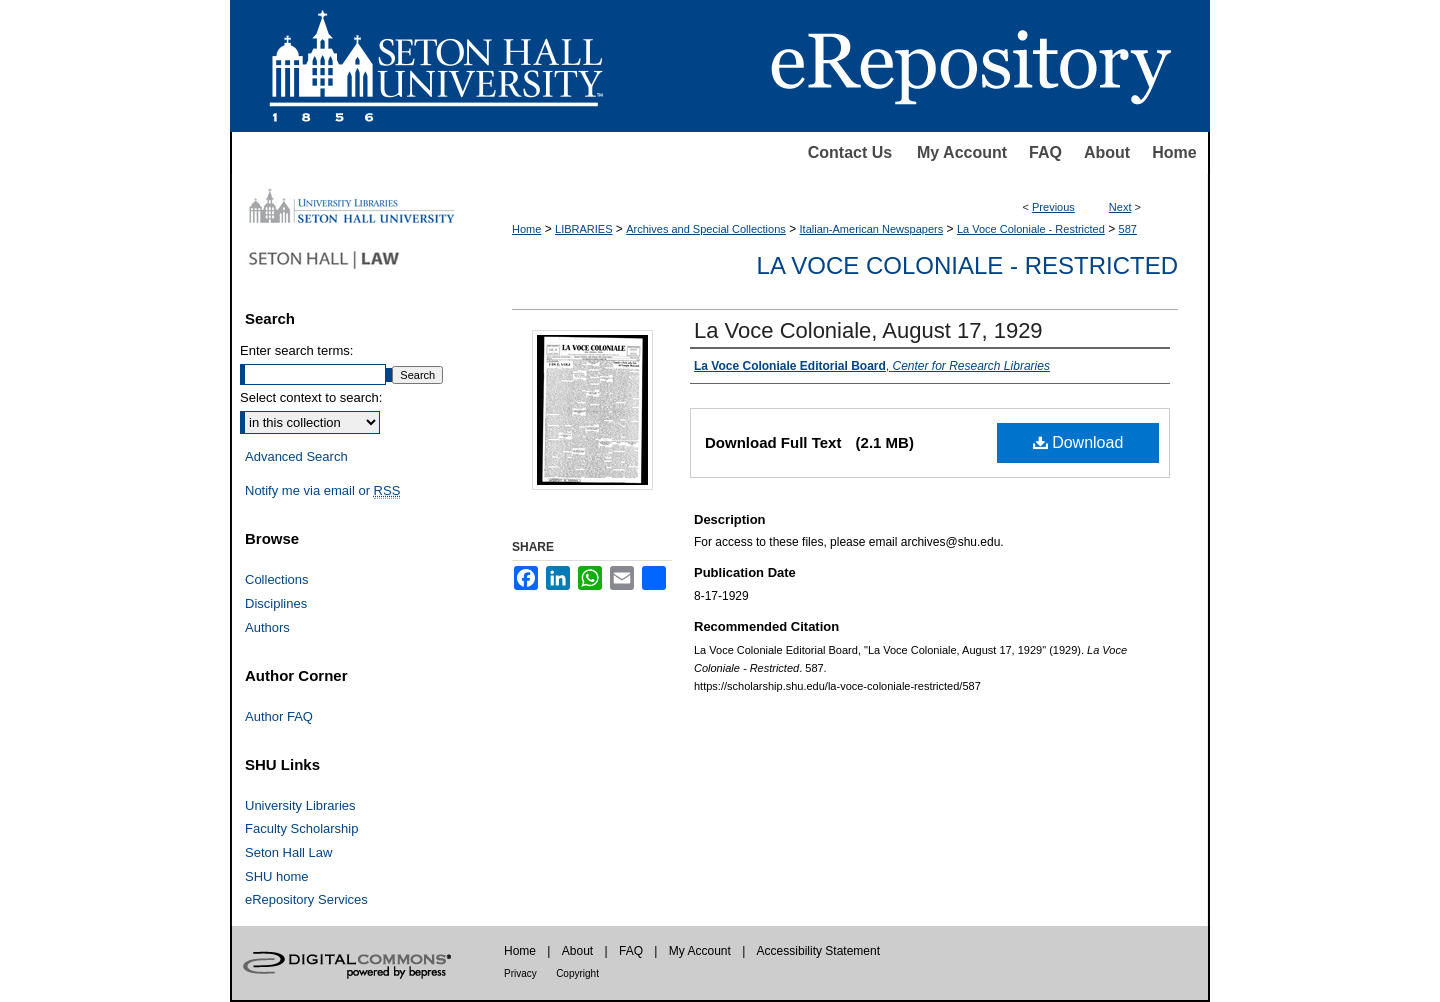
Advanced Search (296, 456)
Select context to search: (311, 397)
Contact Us (850, 152)
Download (1078, 442)
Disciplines (276, 603)
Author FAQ (279, 716)
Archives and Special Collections (706, 229)
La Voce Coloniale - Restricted (1031, 229)
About (1107, 152)
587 (1128, 229)
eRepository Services (306, 899)
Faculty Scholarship (301, 828)
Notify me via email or (322, 491)
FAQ (1045, 152)
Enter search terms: (296, 350)
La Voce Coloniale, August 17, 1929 (868, 330)
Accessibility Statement (818, 951)
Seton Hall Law (288, 852)
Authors (267, 627)
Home (1174, 152)
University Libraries (300, 805)
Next (1120, 207)
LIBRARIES (583, 229)
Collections (277, 579)
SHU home (277, 876)
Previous (1053, 207)
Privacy (520, 973)
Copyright (577, 973)
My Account (962, 152)
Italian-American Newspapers (872, 229)
